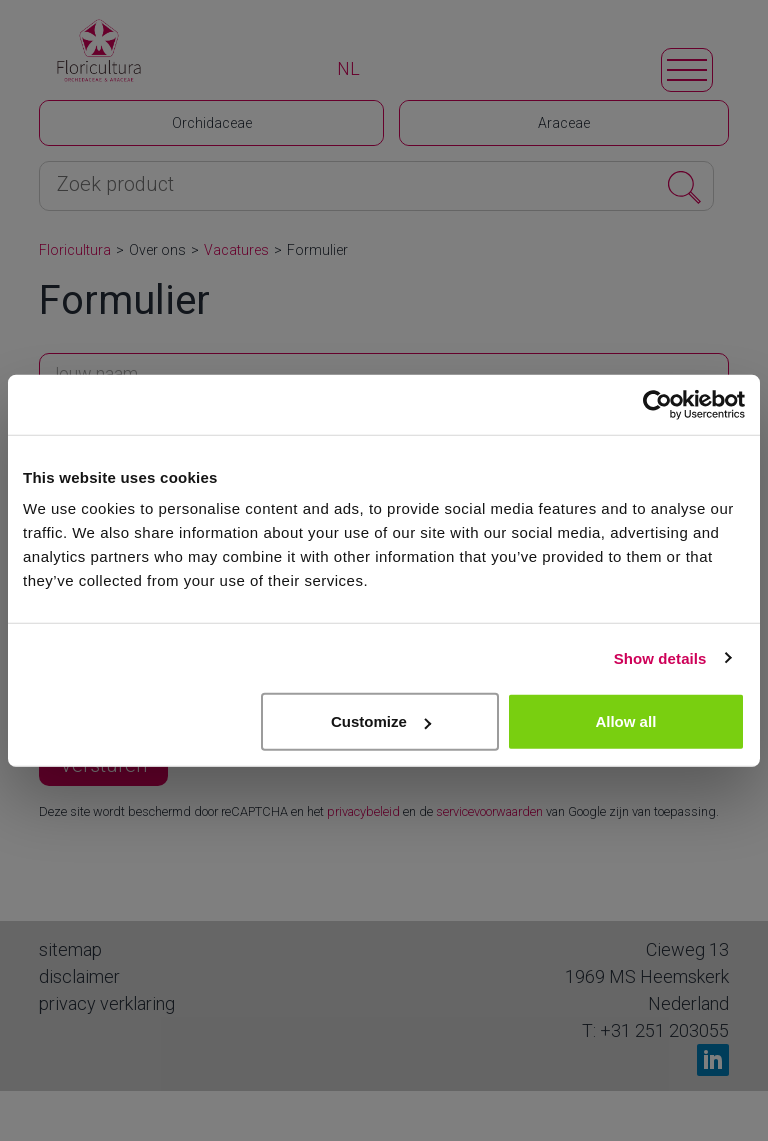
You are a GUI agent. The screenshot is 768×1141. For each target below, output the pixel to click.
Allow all (625, 721)
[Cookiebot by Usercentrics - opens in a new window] (657, 404)
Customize (381, 721)
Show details (660, 657)
